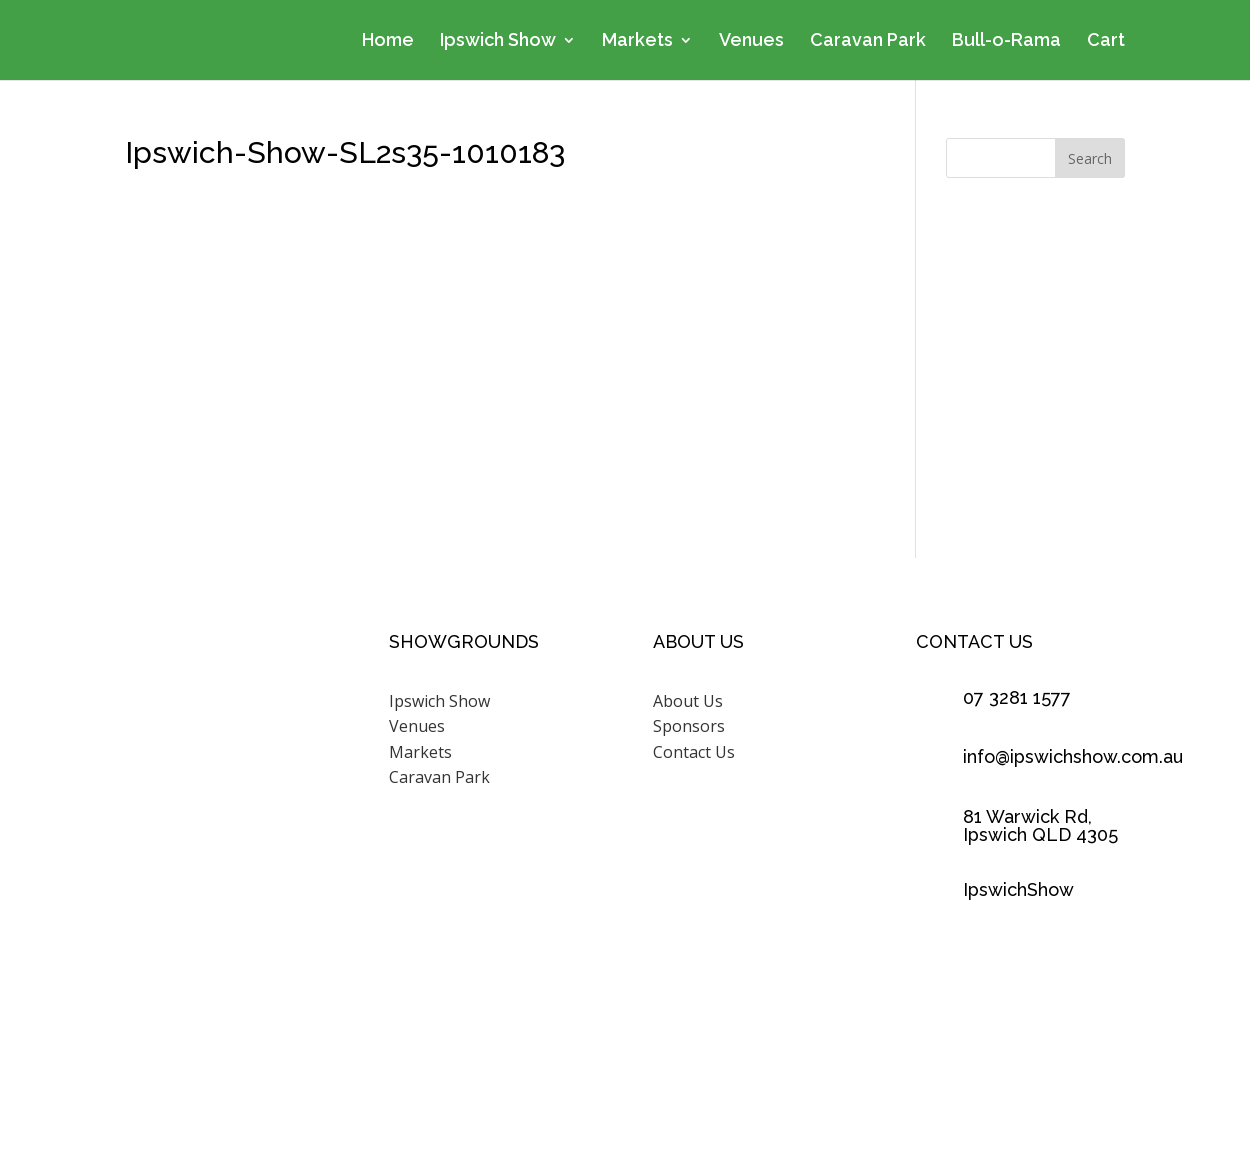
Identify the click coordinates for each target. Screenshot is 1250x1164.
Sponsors (689, 726)
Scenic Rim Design (867, 1075)
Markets (637, 41)
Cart (1106, 41)
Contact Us (694, 752)
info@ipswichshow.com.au (1073, 756)
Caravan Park (868, 41)
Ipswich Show (498, 41)
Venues (751, 41)
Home (388, 41)
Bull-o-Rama (1006, 41)
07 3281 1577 (1017, 697)
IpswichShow (1018, 889)
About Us (688, 701)
